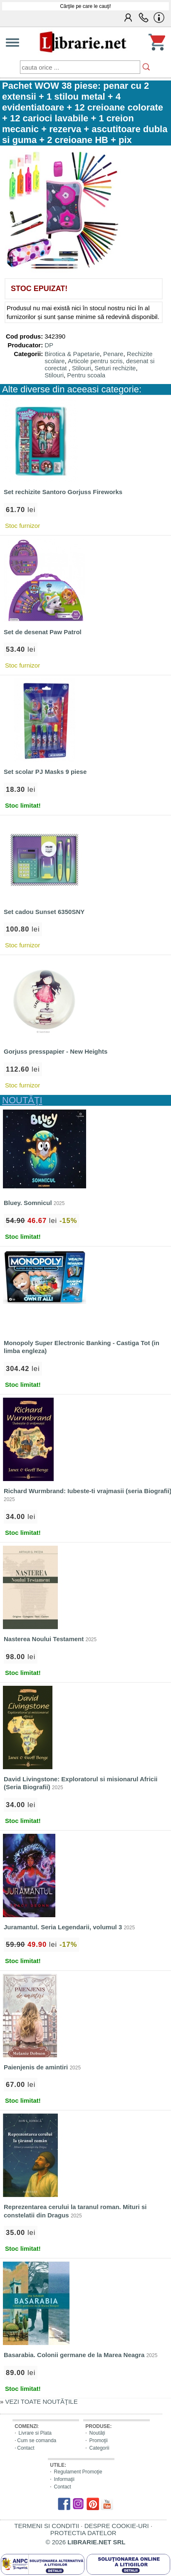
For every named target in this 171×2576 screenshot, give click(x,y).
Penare (113, 353)
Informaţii (64, 2479)
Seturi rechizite (115, 368)
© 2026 (86, 2542)
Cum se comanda (36, 2440)
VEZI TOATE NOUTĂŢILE (41, 2401)
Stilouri (81, 368)
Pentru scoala (86, 375)
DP (49, 345)
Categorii (99, 2448)
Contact (25, 2448)
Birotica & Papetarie (72, 353)
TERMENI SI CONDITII (46, 2525)
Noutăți (97, 2433)
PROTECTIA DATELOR (83, 2532)
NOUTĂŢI (22, 1100)
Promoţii (98, 2440)
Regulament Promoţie (78, 2472)
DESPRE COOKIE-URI (116, 2525)
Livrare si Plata (35, 2433)
